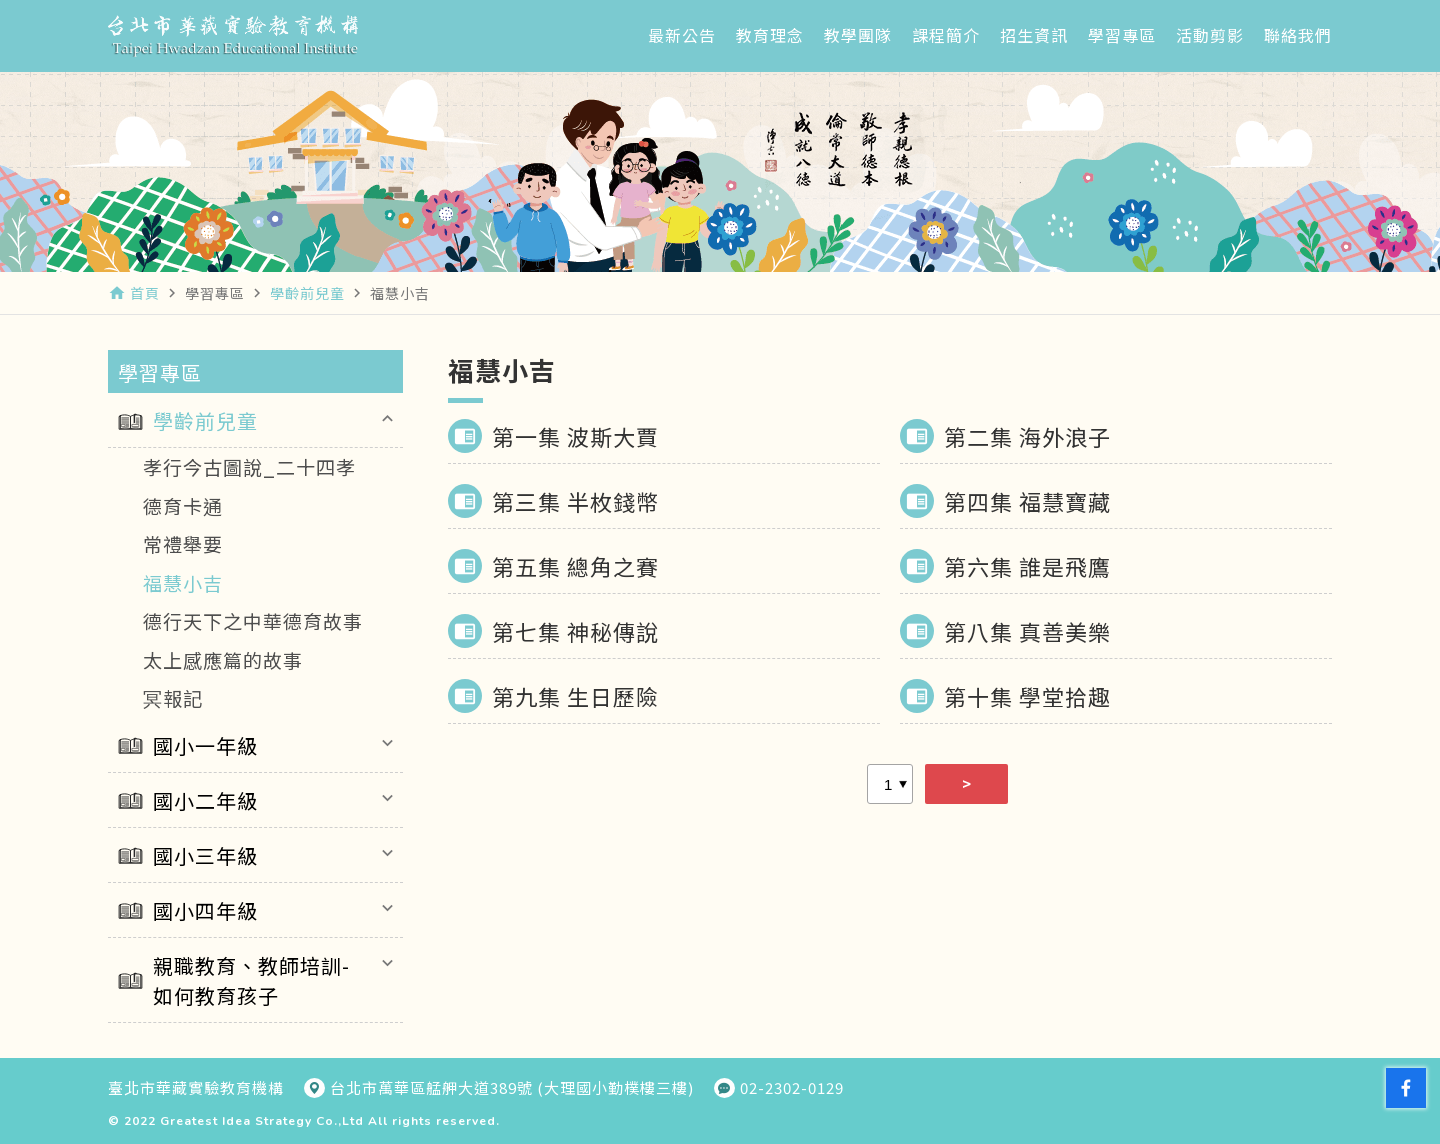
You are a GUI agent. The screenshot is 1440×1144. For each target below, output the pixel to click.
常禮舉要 (183, 543)
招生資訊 (1034, 35)
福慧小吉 (183, 582)
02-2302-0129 (792, 1088)
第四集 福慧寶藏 (1027, 501)
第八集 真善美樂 (1027, 631)
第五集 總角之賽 (575, 566)
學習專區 (1122, 35)
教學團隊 (858, 35)
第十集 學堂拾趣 (1027, 696)
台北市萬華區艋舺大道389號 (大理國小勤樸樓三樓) (512, 1088)
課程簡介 (946, 35)
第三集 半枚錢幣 (575, 501)
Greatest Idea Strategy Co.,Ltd (262, 1121)
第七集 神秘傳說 (575, 631)
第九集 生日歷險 (575, 696)
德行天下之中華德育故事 (253, 620)
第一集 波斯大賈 (575, 436)
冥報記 (173, 697)
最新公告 (682, 35)
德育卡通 (183, 505)
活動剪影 (1210, 35)
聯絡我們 (1298, 35)
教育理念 (770, 35)
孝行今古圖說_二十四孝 (249, 466)
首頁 (145, 293)
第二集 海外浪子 (1027, 436)
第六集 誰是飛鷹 (1027, 566)
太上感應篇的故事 (223, 659)
